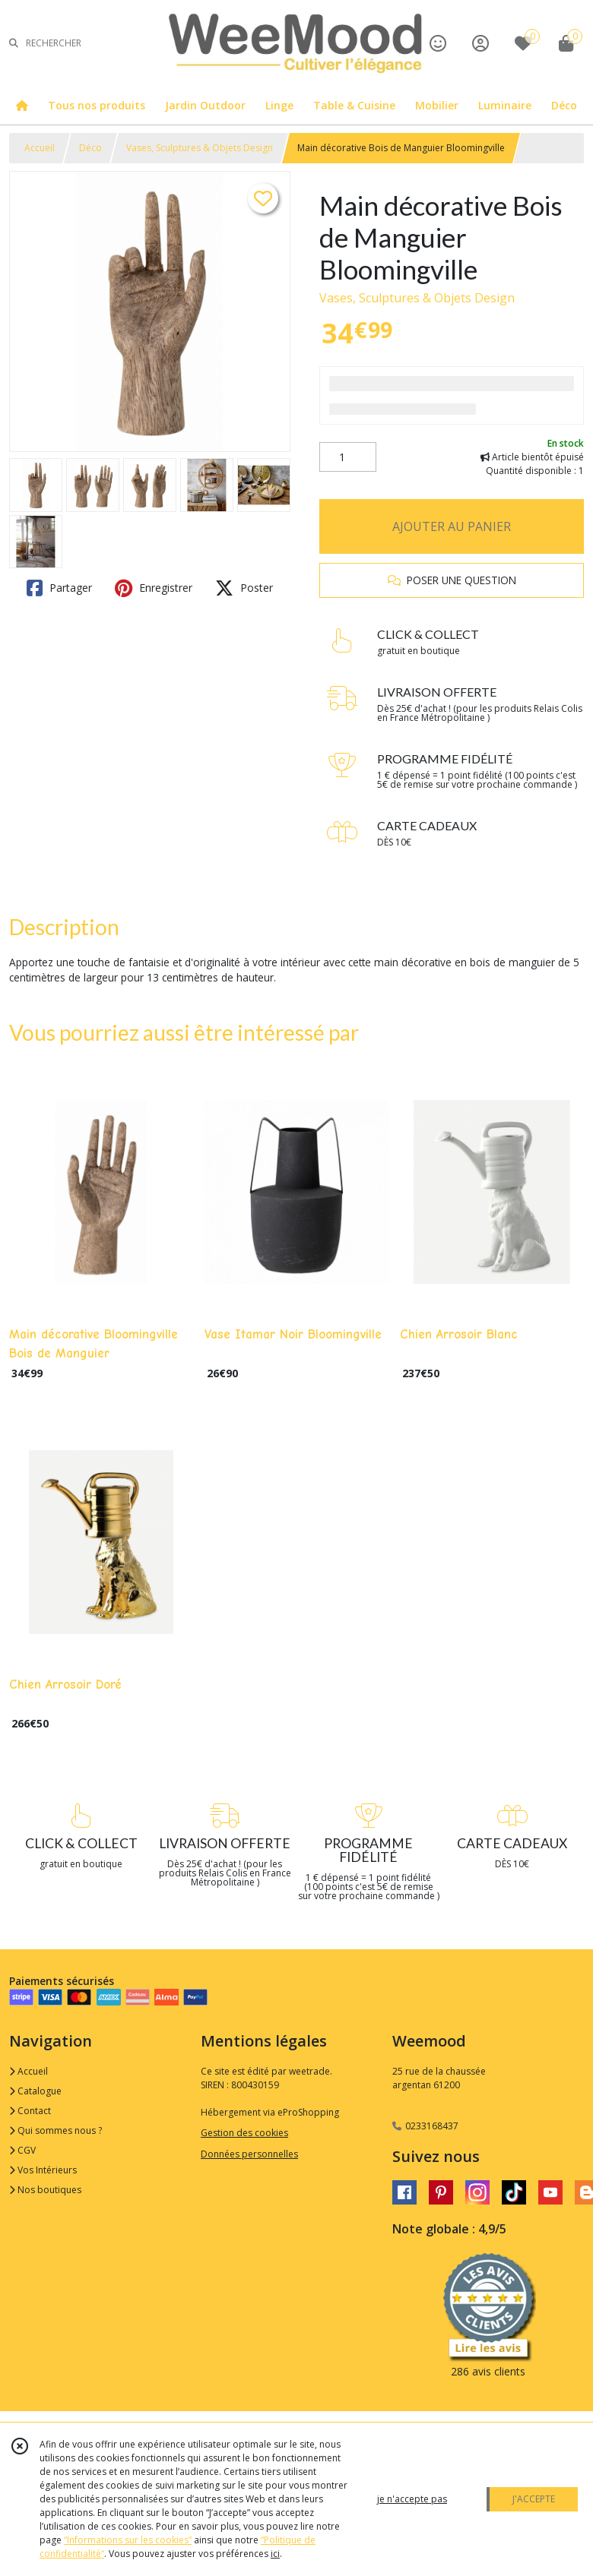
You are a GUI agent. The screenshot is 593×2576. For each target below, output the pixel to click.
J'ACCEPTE (533, 2498)
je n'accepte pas (412, 2498)
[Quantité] (347, 457)
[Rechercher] (13, 43)
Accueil (39, 147)
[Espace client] (480, 43)
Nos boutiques (45, 2189)
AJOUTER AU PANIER (451, 526)
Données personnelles (249, 2154)
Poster (244, 588)
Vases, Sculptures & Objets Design (199, 147)
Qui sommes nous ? (55, 2130)
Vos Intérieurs (43, 2170)
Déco (90, 147)
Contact (30, 2110)
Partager (59, 588)
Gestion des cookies (244, 2132)
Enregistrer (153, 588)
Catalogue (35, 2091)
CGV (22, 2150)
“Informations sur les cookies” (128, 2539)
